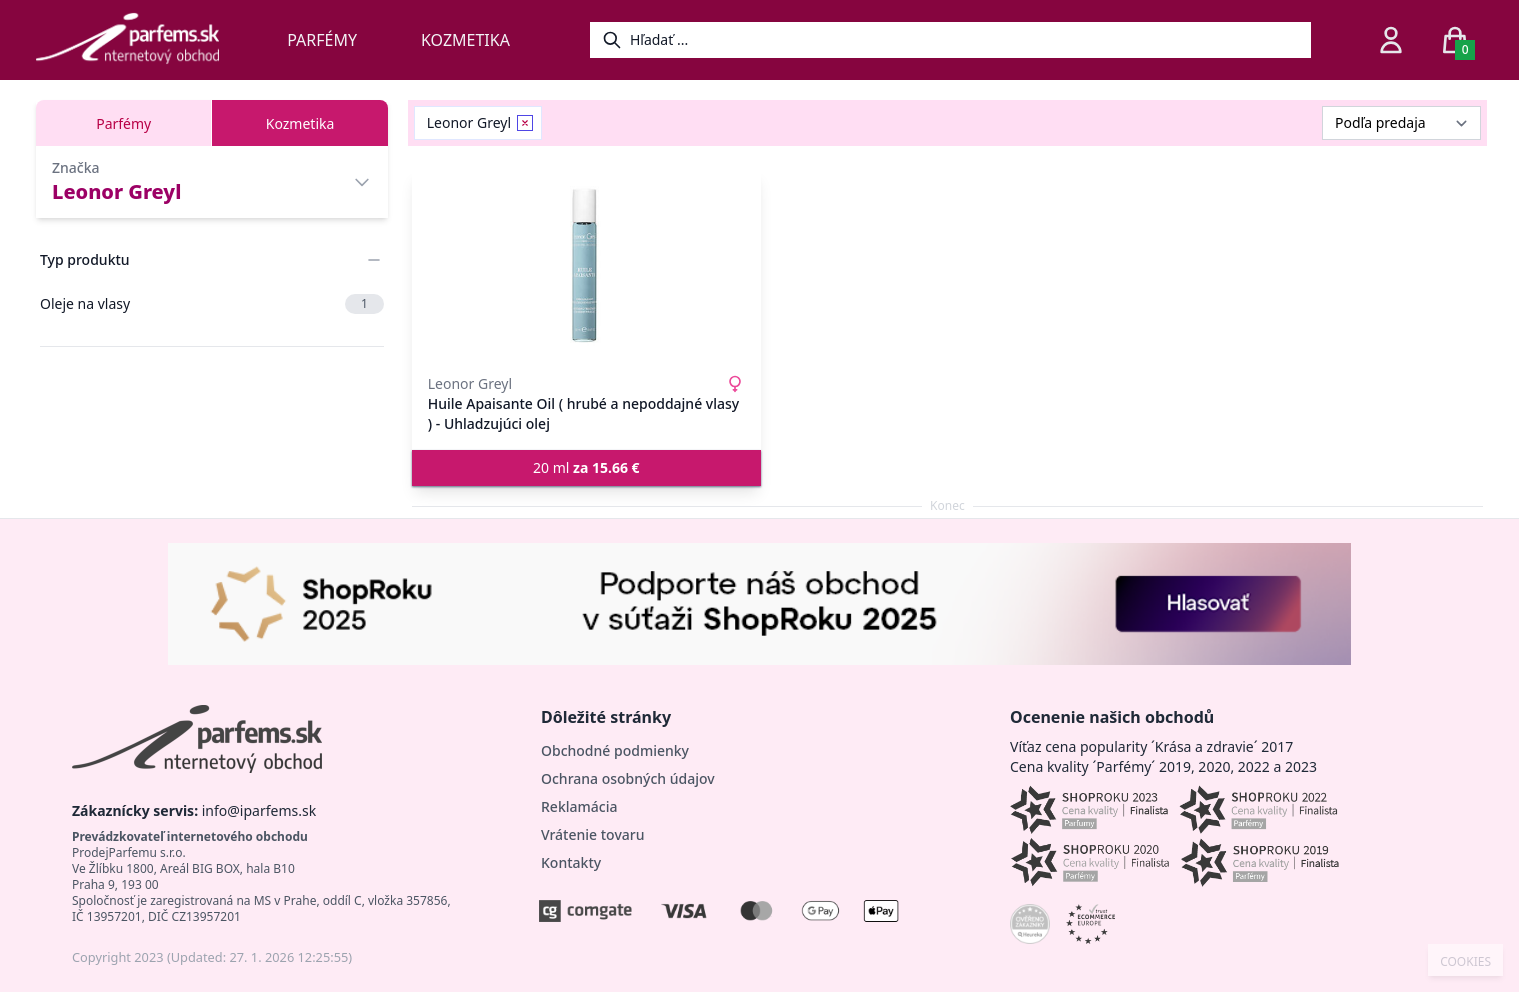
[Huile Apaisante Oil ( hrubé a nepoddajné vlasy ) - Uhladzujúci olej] (586, 266)
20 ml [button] (586, 467)
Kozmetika (465, 40)
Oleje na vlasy (212, 304)
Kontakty (571, 862)
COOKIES (1465, 962)
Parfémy (322, 40)
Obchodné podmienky (615, 750)
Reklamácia (579, 806)
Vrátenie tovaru (592, 834)
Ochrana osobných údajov (628, 778)
